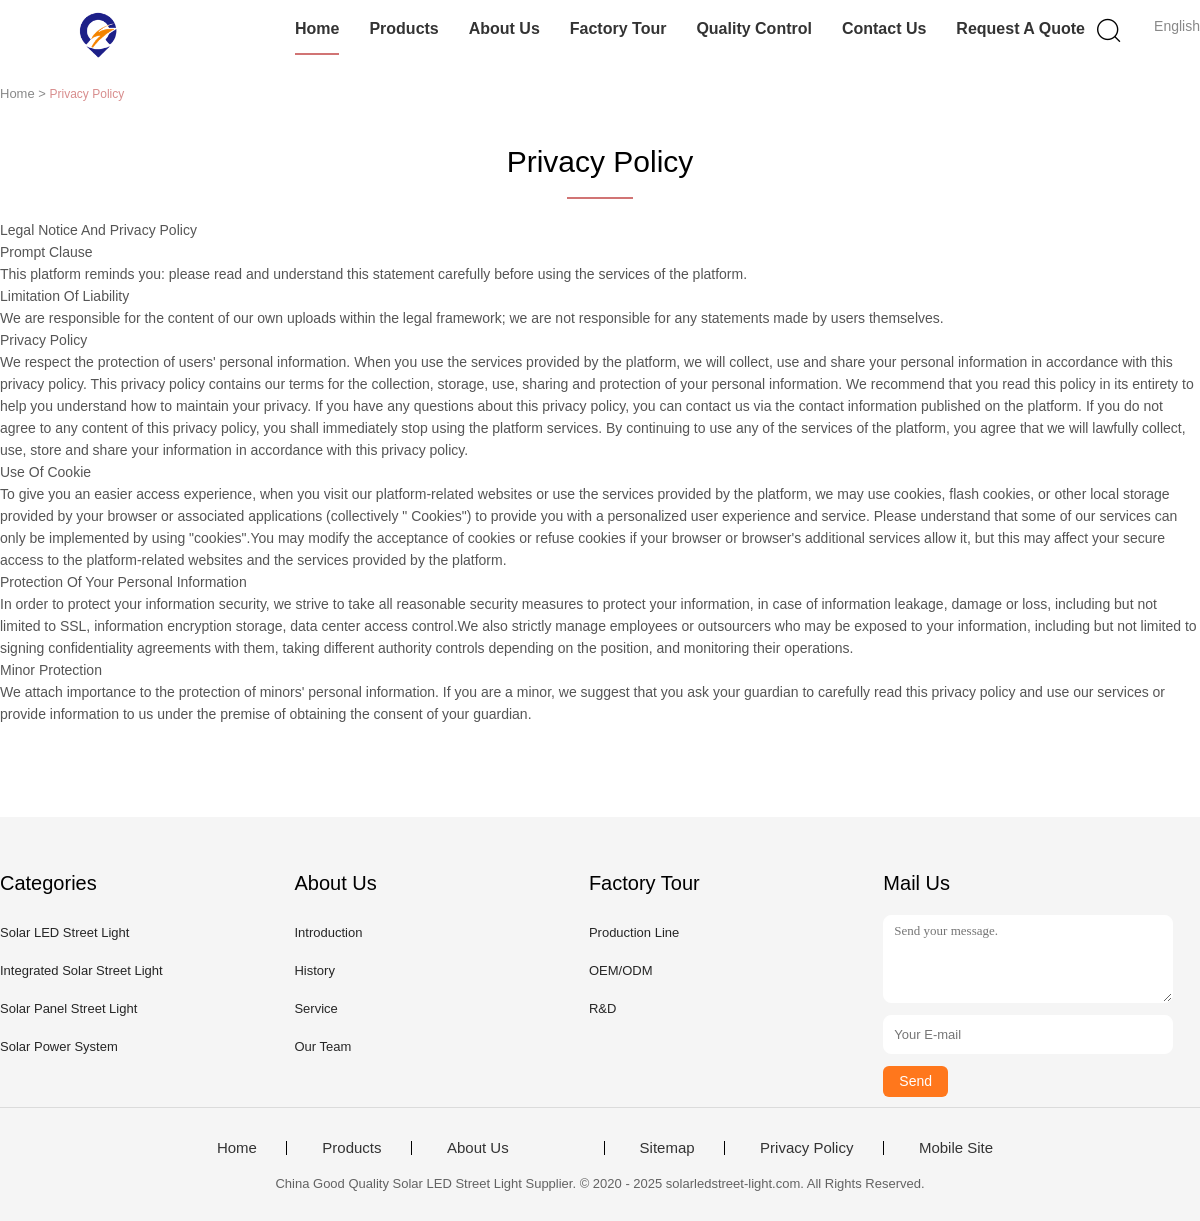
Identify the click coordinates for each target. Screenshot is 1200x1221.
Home (317, 28)
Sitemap (667, 1148)
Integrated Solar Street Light (81, 970)
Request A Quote (1020, 28)
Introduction (328, 932)
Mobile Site (956, 1148)
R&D (602, 1008)
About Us (504, 28)
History (314, 970)
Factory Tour (618, 28)
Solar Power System (59, 1046)
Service (315, 1008)
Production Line (634, 932)
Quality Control (754, 28)
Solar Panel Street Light (68, 1008)
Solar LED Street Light (64, 932)
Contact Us (884, 28)
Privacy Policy (806, 1148)
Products (403, 28)
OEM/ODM (621, 970)
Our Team (322, 1046)
